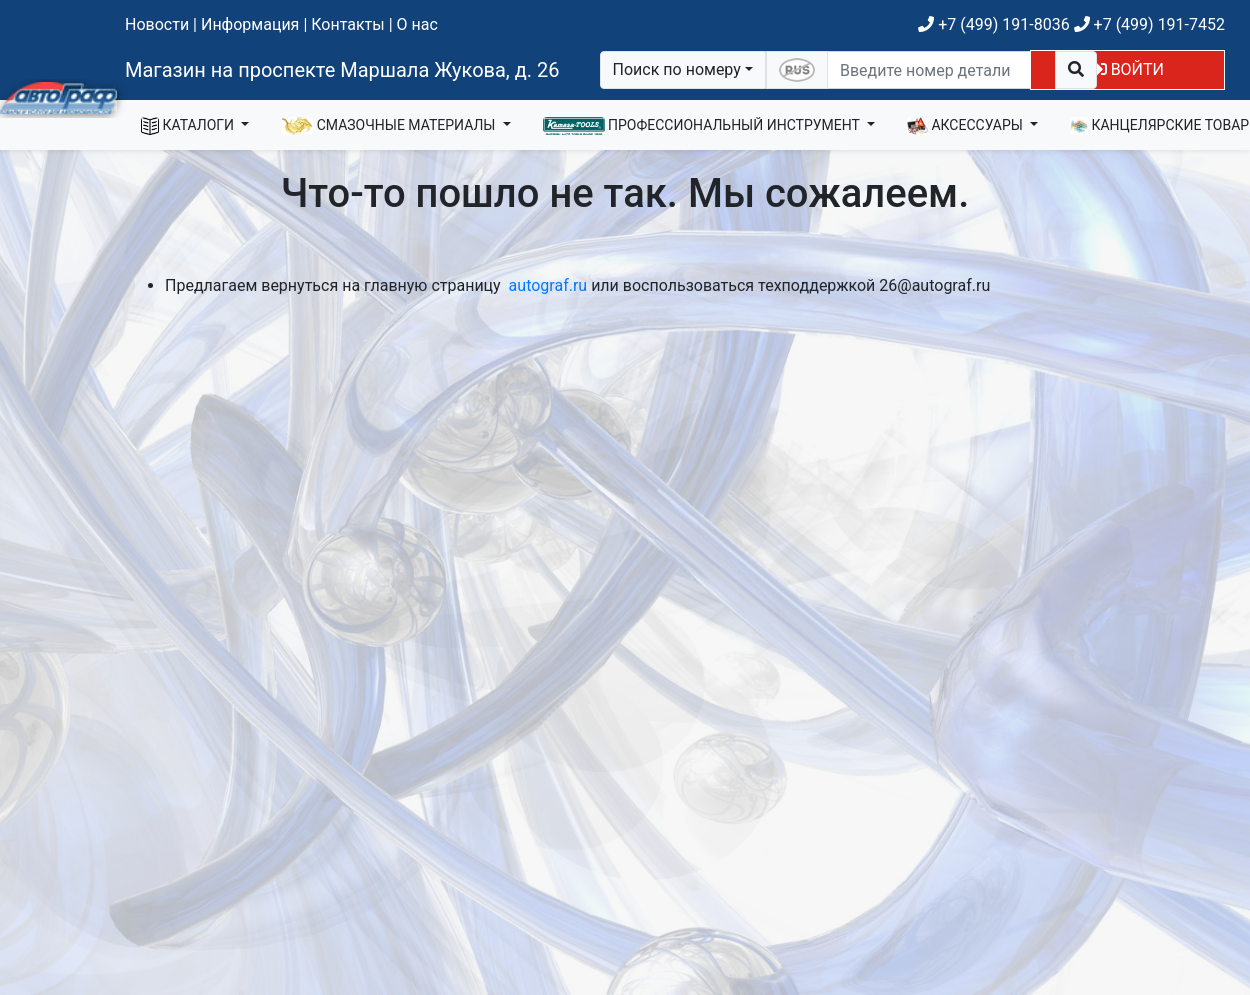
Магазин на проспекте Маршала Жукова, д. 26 (342, 70)
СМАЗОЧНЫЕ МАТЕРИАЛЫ (390, 126)
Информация (250, 24)
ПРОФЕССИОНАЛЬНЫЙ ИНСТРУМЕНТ (703, 126)
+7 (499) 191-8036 (993, 24)
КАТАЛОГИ (189, 126)
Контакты (347, 24)
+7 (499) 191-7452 (1149, 24)
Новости (157, 24)
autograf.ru (548, 285)
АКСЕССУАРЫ (967, 126)
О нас (417, 24)
